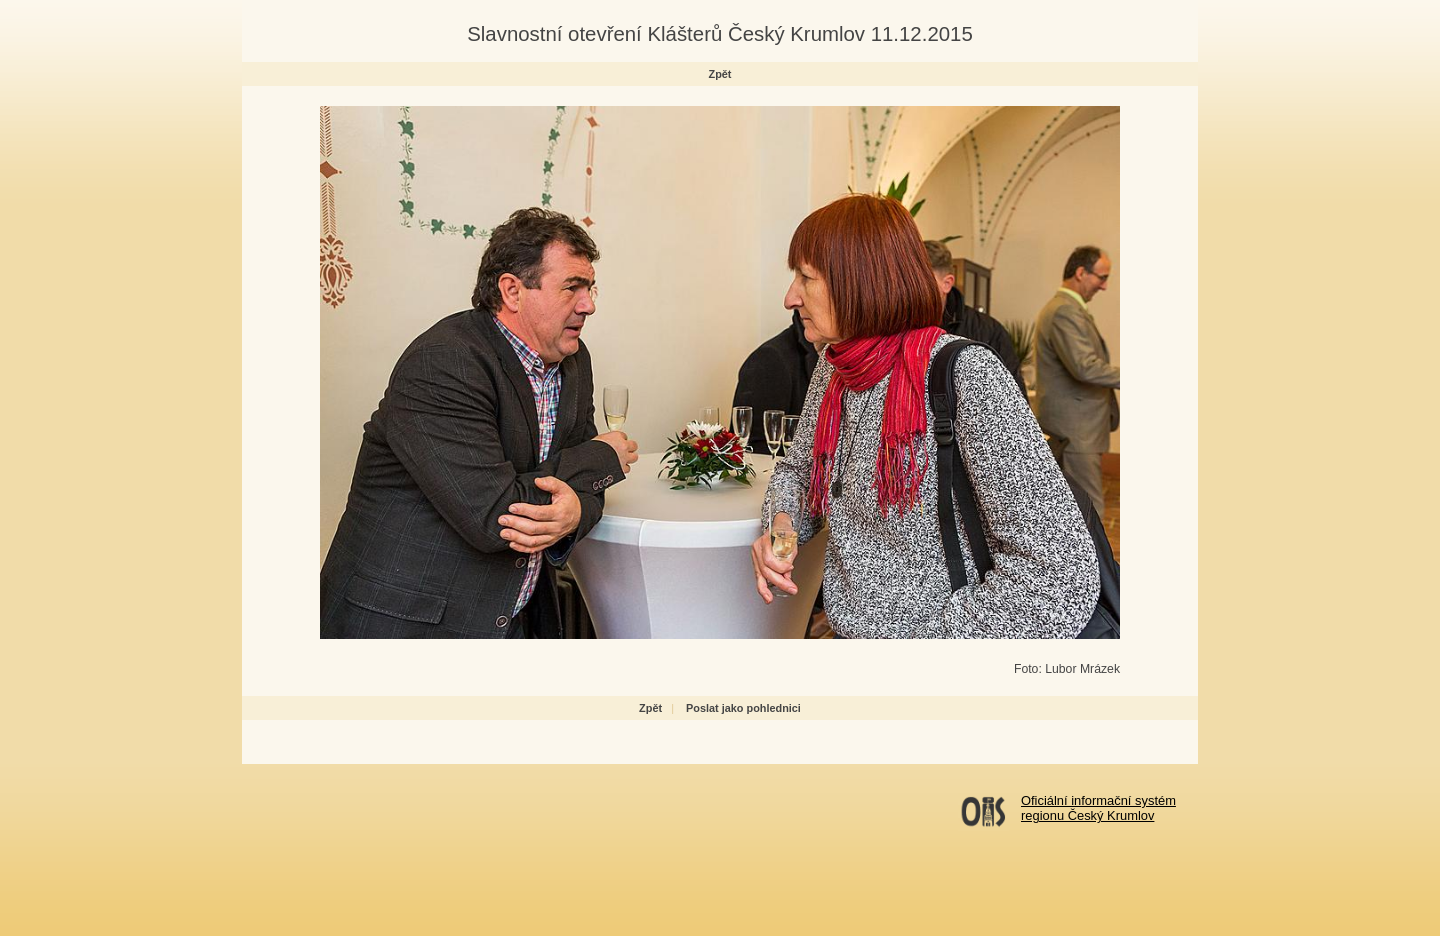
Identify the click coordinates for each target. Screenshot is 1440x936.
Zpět (720, 74)
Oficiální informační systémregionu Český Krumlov (1098, 808)
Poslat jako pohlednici (743, 708)
